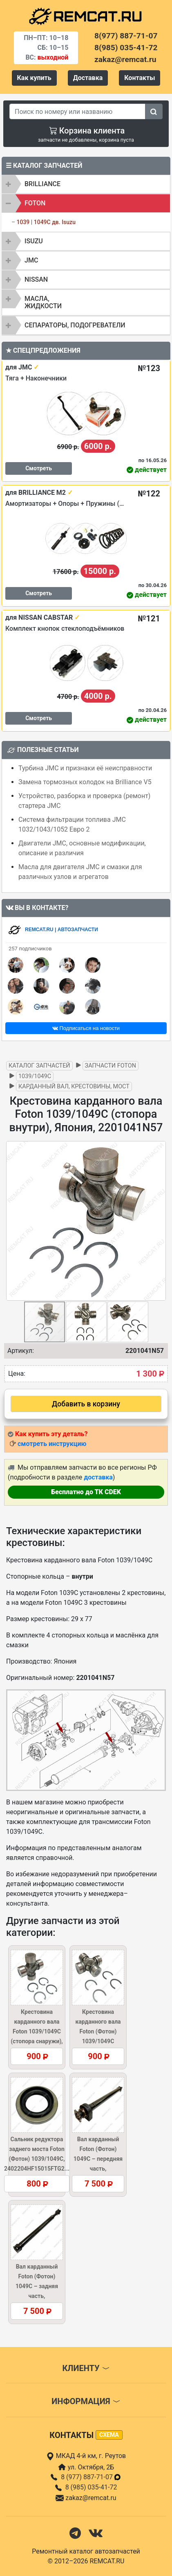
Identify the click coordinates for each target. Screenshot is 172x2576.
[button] (158, 1220)
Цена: (16, 1373)
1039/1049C (34, 1076)
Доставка (88, 78)
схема (109, 2434)
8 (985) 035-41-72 (91, 2487)
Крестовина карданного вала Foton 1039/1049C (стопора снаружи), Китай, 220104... (37, 2031)
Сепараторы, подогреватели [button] (75, 325)
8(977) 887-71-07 (125, 35)
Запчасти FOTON (110, 1065)
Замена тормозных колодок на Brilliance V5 (85, 782)
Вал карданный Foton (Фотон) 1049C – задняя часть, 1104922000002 (37, 2286)
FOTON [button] (35, 203)
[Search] (77, 111)
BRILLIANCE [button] (42, 184)
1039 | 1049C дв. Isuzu (45, 222)
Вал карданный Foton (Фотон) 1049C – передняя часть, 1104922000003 (98, 2159)
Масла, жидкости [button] (43, 302)
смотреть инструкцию (52, 1444)
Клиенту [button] (85, 2368)
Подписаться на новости (86, 1028)
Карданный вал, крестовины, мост (74, 1086)
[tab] (86, 184)
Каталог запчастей (39, 1065)
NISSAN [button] (36, 279)
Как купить (34, 78)
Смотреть (38, 468)
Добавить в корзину (86, 1404)
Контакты (139, 78)
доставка (98, 1477)
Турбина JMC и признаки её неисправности (85, 768)
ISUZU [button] (34, 241)
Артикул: (20, 1351)
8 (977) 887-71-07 (91, 2477)
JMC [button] (31, 260)
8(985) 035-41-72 (125, 47)
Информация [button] (85, 2401)
